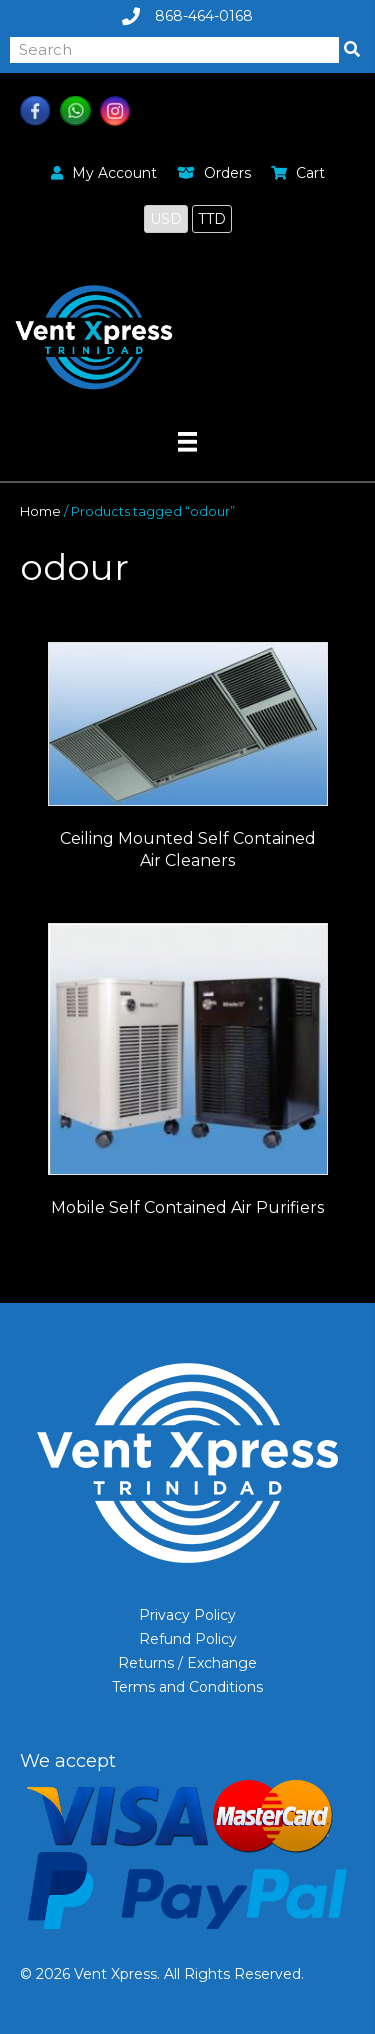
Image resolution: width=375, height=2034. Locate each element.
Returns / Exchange (187, 1663)
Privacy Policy (187, 1615)
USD (166, 219)
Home (40, 511)
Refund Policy (188, 1639)
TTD (212, 219)
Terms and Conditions (187, 1687)
